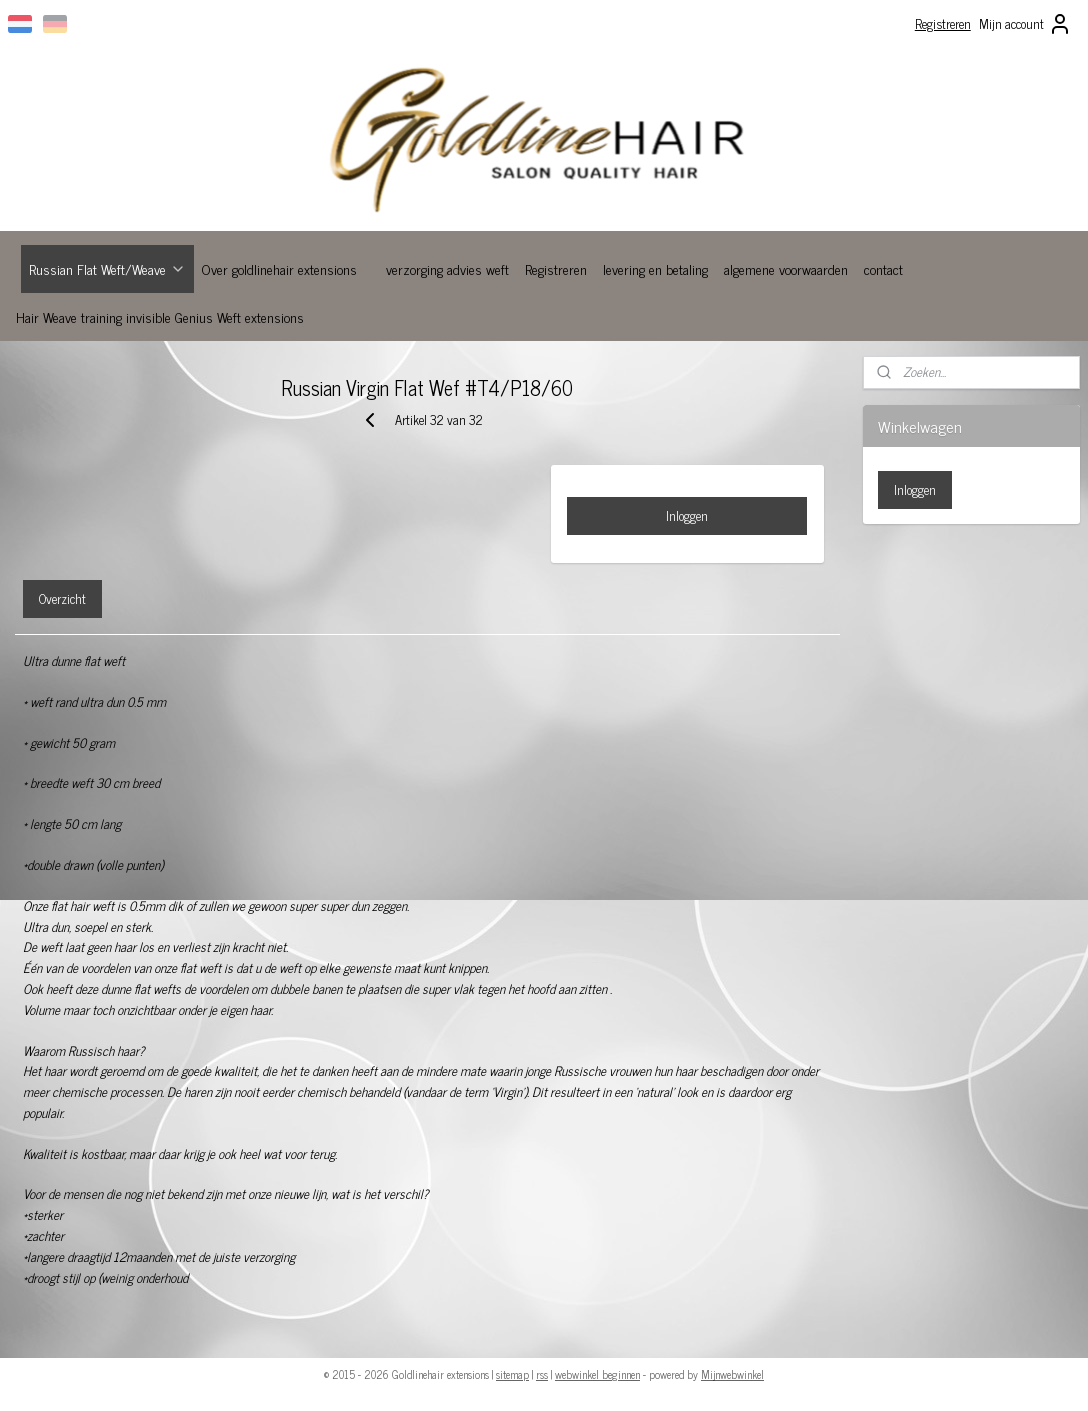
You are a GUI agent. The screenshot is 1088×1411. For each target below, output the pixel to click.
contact (883, 268)
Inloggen (687, 515)
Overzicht (62, 598)
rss (542, 1374)
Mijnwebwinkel (732, 1374)
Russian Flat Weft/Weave (107, 268)
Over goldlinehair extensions (279, 268)
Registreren (943, 23)
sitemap (512, 1374)
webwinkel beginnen (597, 1374)
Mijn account (1025, 24)
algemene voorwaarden (786, 268)
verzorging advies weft (447, 268)
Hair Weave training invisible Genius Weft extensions (160, 316)
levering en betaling (655, 268)
